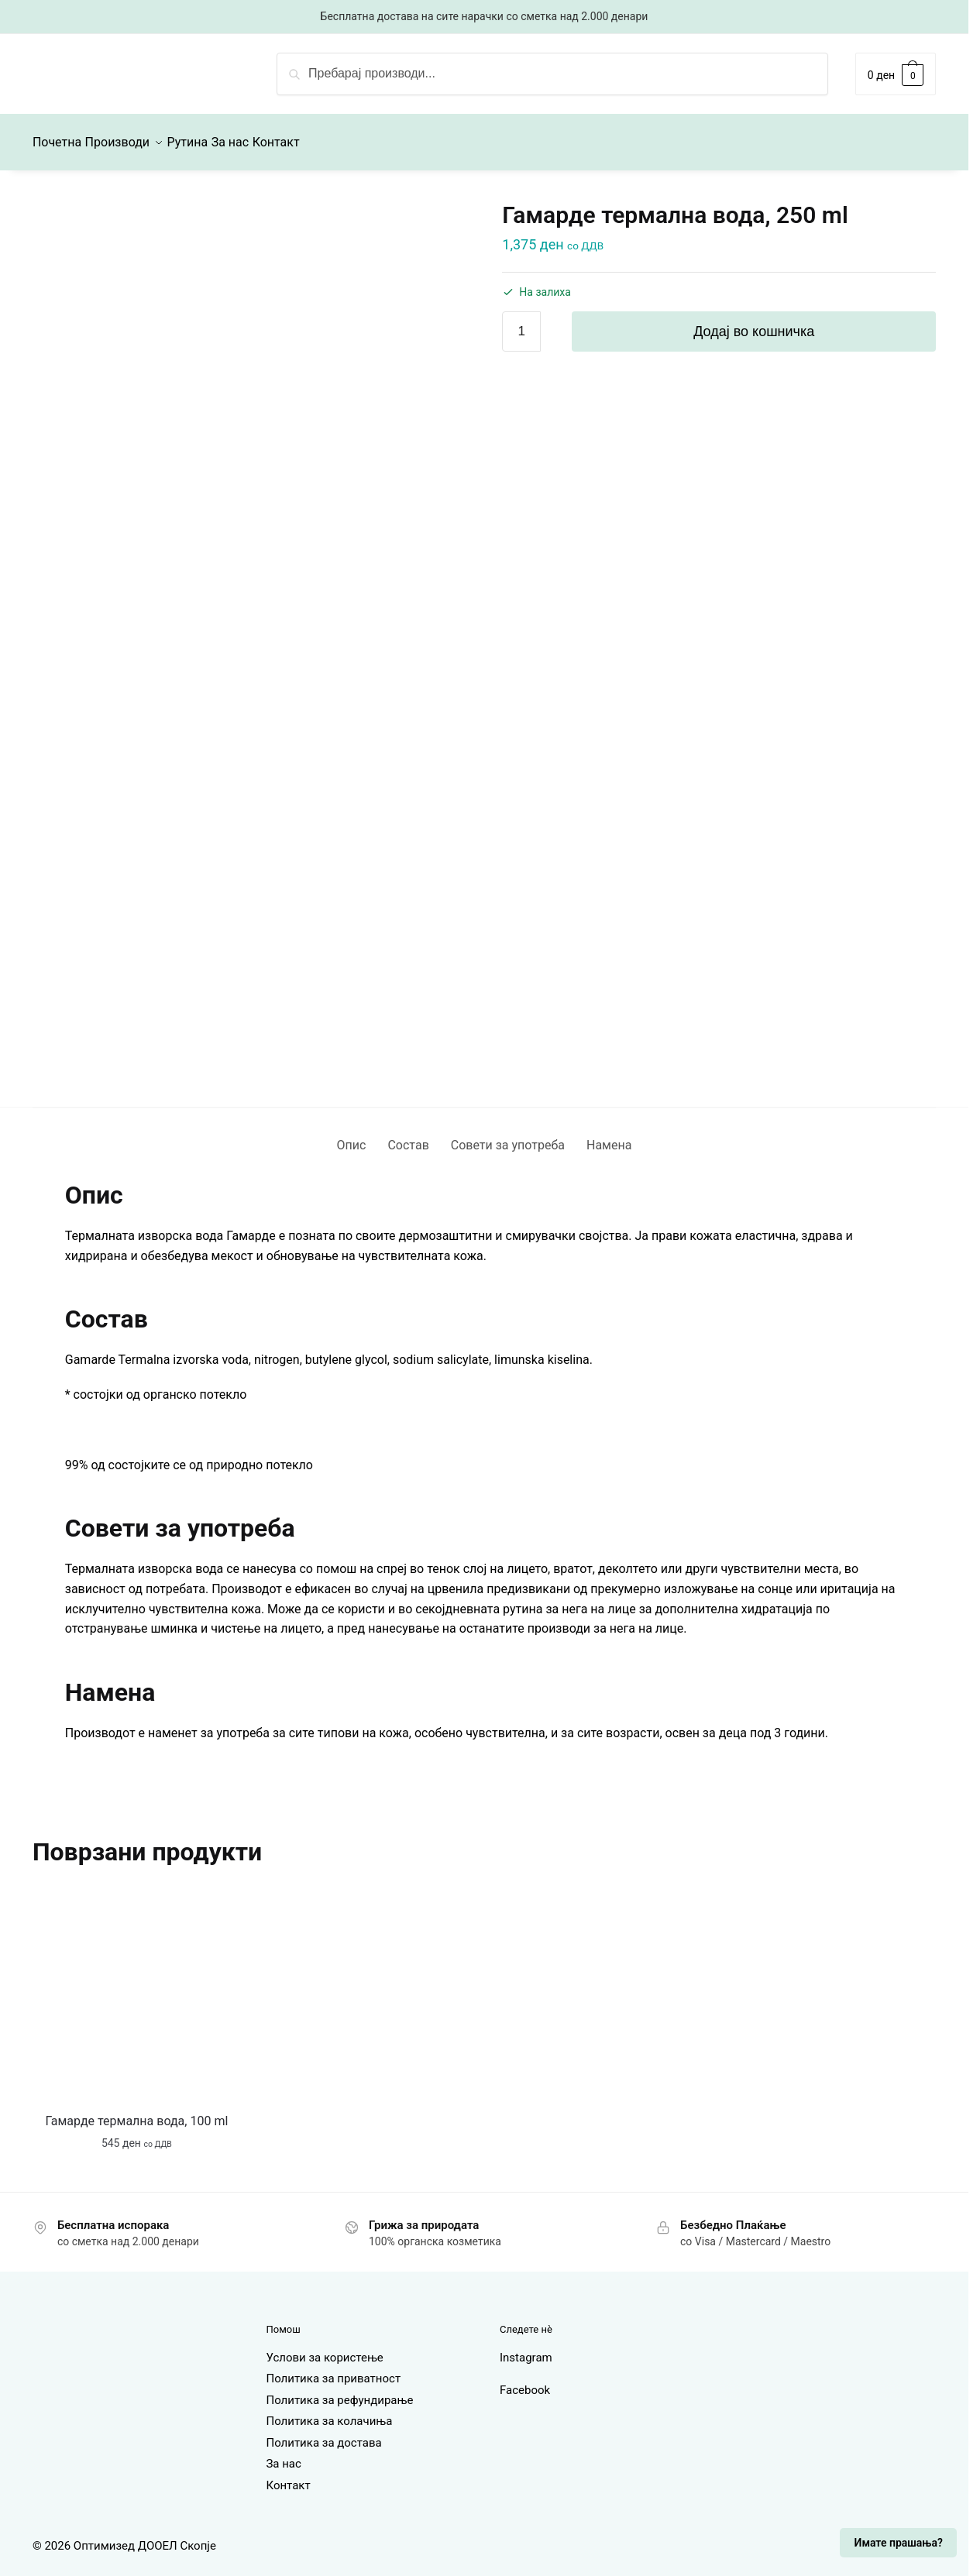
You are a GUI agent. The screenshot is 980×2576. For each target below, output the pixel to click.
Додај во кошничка (753, 322)
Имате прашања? (898, 2543)
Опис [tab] (351, 1135)
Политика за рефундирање (339, 2391)
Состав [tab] (407, 1135)
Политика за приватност (333, 2369)
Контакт (288, 2476)
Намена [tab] (608, 1135)
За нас (283, 2454)
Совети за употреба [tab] (508, 1135)
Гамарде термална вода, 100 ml (137, 2111)
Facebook (525, 2381)
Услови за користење (324, 2348)
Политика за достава (323, 2433)
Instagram (526, 2348)
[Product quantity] (521, 322)
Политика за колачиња (329, 2412)
